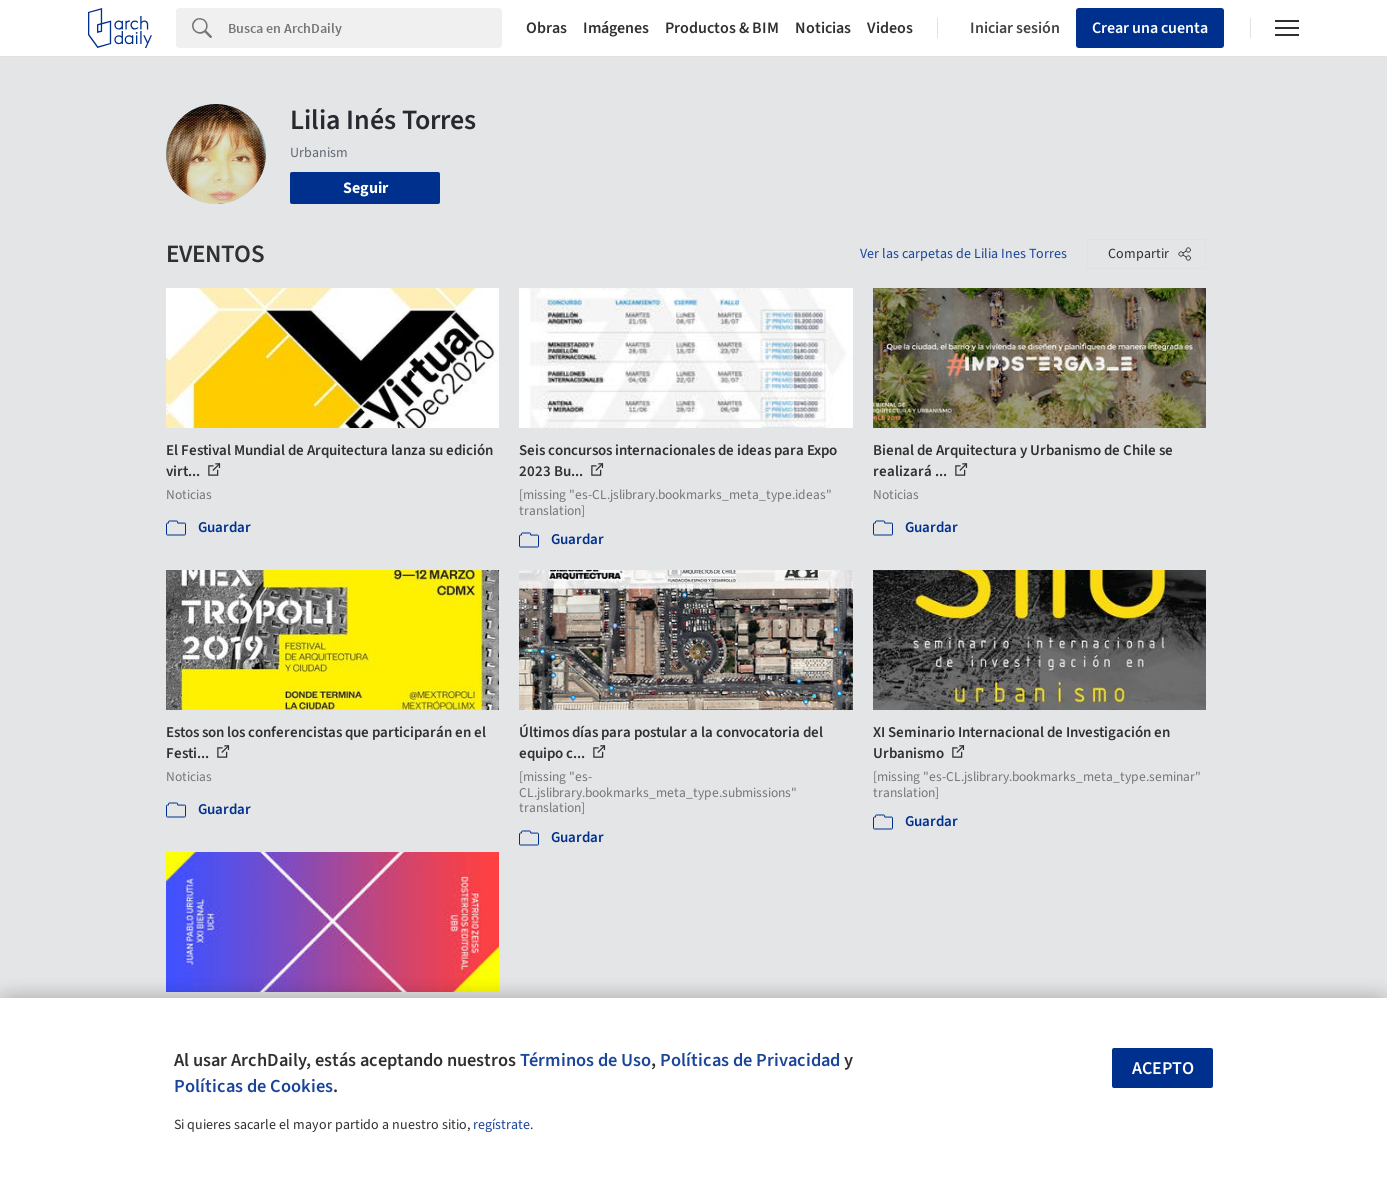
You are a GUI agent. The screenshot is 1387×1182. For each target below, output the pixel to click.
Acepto (1163, 1068)
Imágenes (616, 28)
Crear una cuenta (1150, 28)
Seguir (365, 188)
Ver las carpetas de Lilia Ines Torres (963, 254)
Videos (890, 28)
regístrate (501, 1125)
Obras (546, 28)
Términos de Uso (585, 1060)
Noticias (823, 28)
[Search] (365, 28)
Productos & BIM (722, 28)
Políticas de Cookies (253, 1086)
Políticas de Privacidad (750, 1060)
